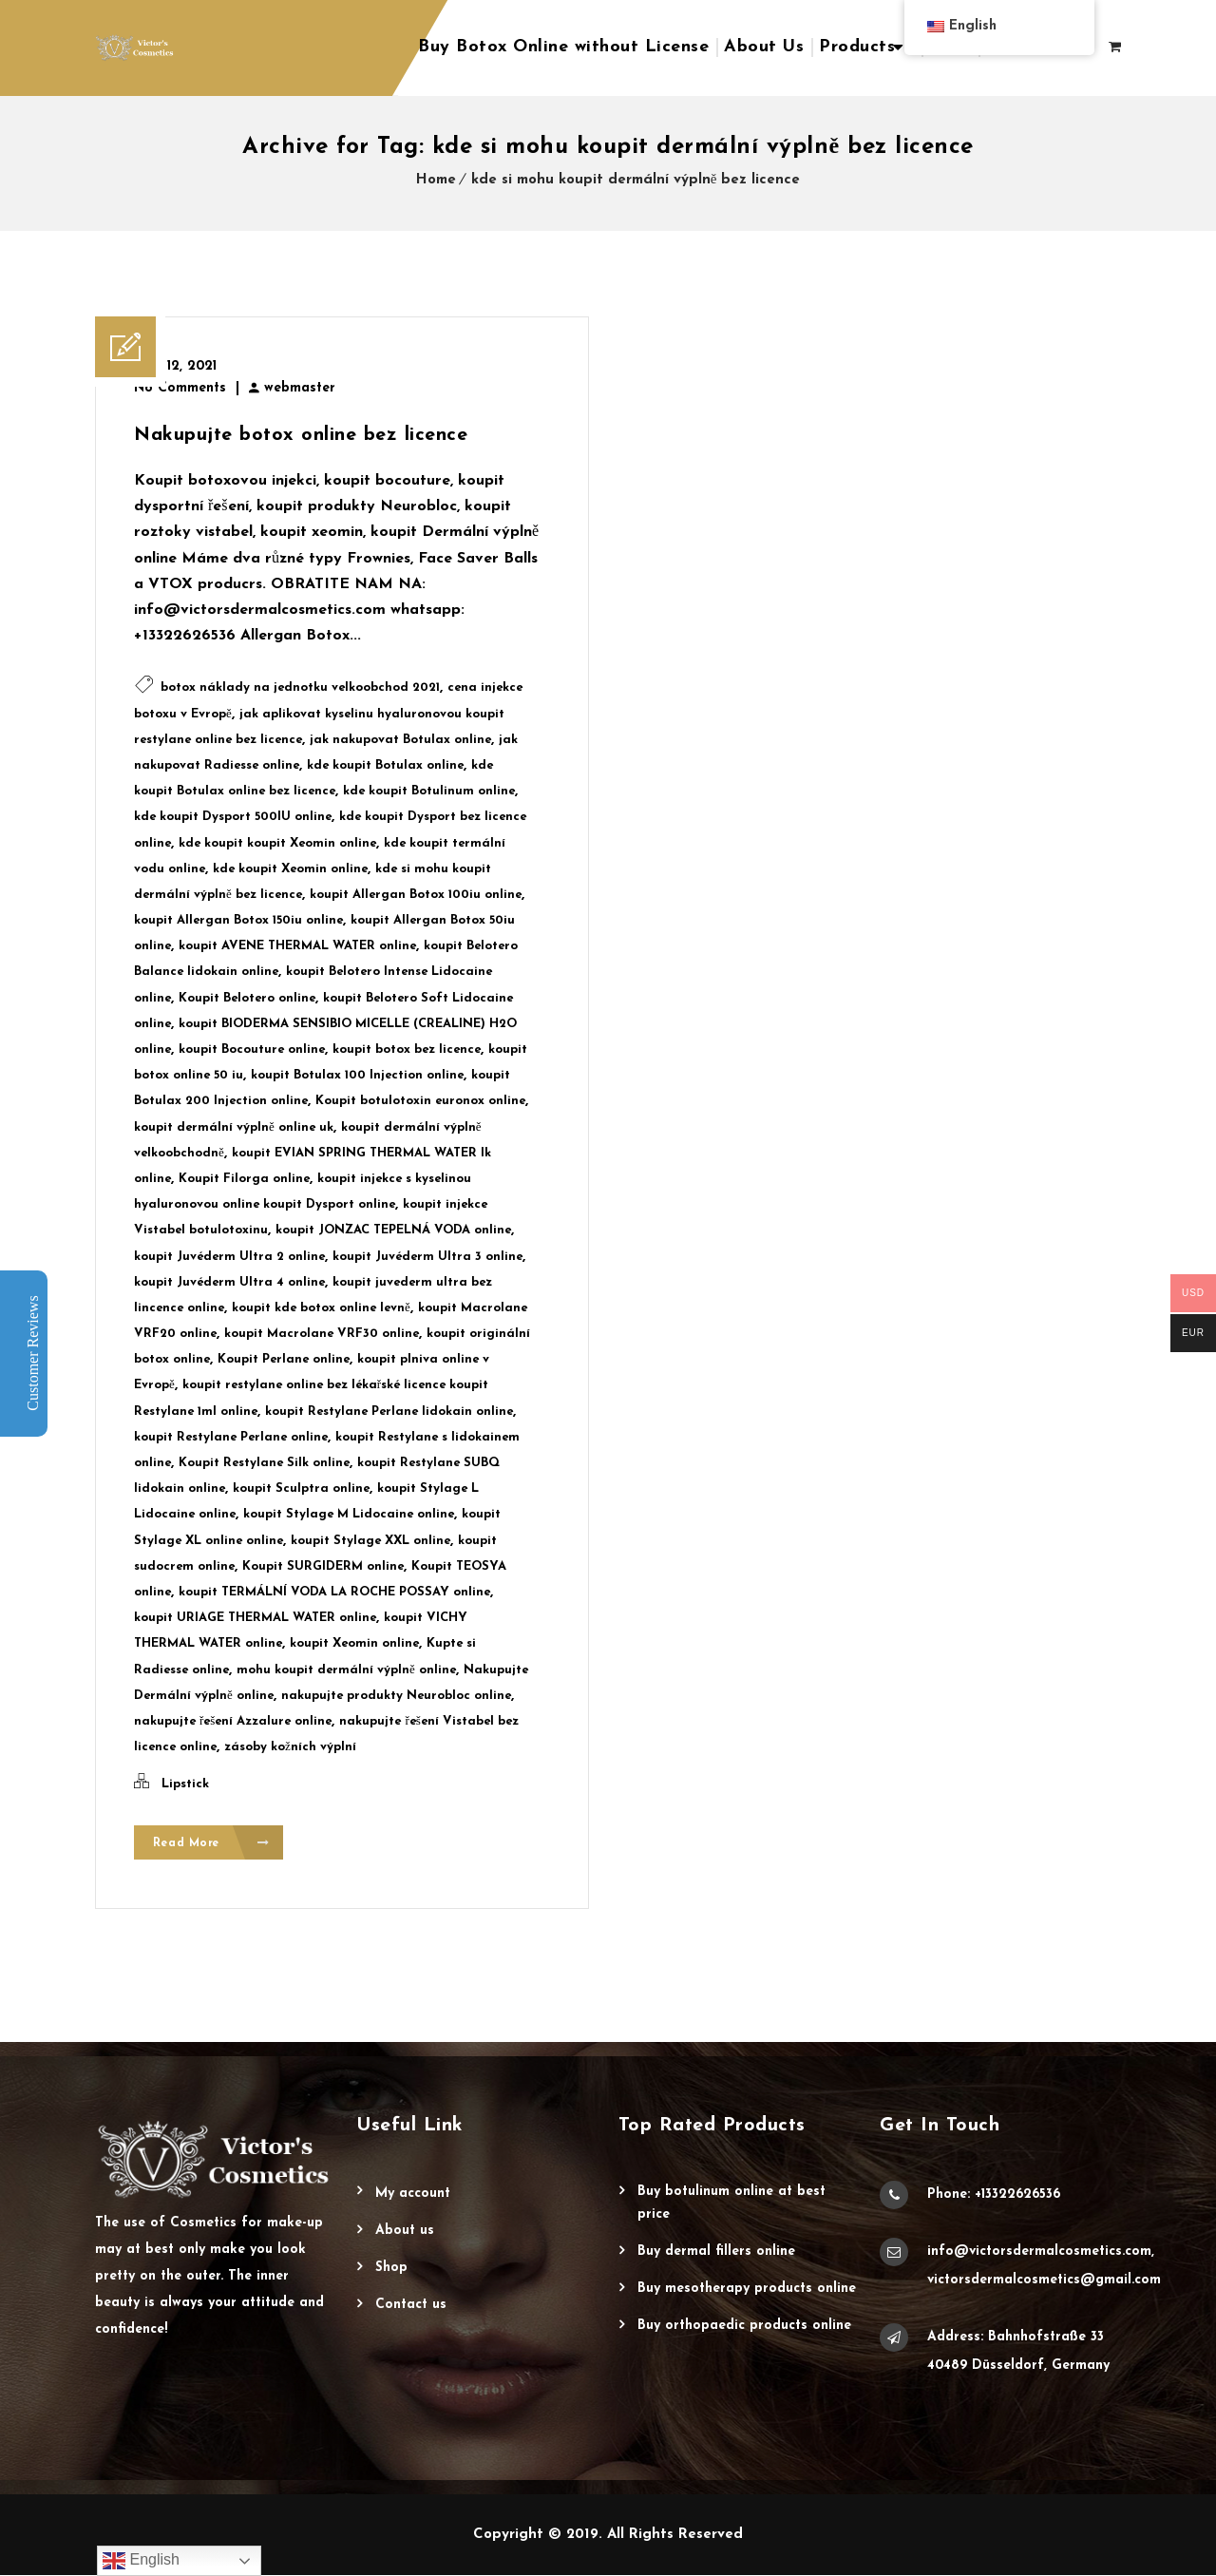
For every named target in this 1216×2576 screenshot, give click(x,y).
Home (436, 180)
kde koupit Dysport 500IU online (233, 817)
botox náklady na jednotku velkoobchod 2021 (300, 687)
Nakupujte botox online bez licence (300, 435)
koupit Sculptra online (301, 1488)
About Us (764, 47)
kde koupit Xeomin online (290, 869)
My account (412, 2194)
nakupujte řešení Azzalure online (233, 1721)
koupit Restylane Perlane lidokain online (389, 1411)
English (141, 2560)
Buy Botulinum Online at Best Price (731, 2204)
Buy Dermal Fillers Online (716, 2252)
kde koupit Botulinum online (429, 791)
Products (857, 47)
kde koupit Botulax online (385, 765)
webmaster (299, 388)
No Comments (180, 388)
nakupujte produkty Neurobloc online (396, 1695)
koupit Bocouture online (252, 1049)
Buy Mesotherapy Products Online (746, 2289)
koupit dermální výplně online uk (233, 1127)
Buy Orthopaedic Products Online (744, 2326)
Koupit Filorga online (244, 1179)
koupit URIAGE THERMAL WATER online (255, 1618)
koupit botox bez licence (406, 1049)
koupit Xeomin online (354, 1643)
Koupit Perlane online (284, 1359)
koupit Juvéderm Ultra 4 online (229, 1282)
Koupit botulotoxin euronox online (420, 1101)
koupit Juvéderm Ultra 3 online (427, 1256)
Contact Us (410, 2306)
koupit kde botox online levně (321, 1308)
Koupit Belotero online (247, 998)
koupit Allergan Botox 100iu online (416, 894)
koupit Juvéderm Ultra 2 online (229, 1256)
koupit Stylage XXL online (370, 1541)
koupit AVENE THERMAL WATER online (297, 946)
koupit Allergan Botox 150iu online (238, 920)
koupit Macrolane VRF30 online (321, 1333)
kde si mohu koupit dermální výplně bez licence (636, 180)
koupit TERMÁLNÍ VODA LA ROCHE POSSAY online (334, 1592)
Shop (391, 2268)
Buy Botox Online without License (563, 47)
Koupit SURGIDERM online (323, 1566)
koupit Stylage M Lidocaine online (348, 1514)
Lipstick (185, 1784)
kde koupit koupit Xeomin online (277, 843)
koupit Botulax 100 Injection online (357, 1075)
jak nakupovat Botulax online (400, 740)
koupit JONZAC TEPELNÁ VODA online (393, 1230)
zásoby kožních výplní (290, 1747)
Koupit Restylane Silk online (264, 1463)
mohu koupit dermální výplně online (346, 1670)
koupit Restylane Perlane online (231, 1437)
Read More (211, 1844)
